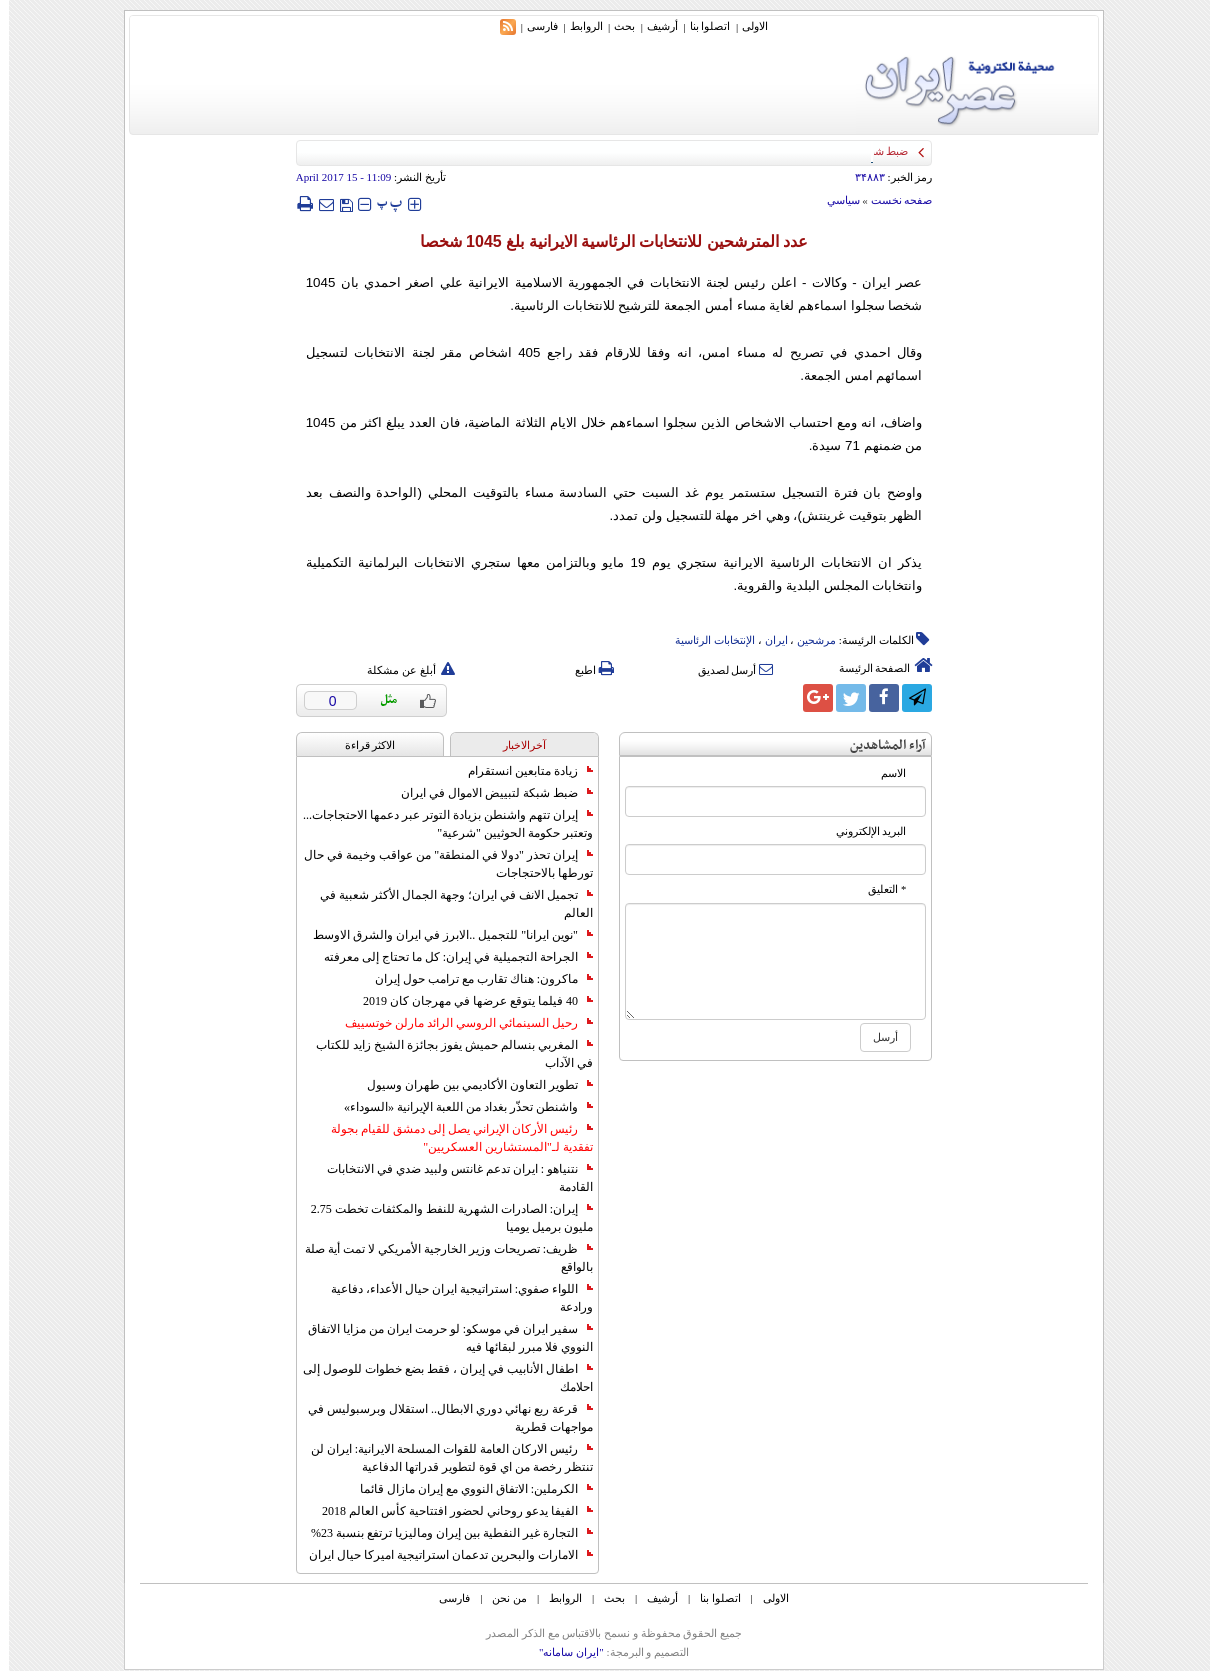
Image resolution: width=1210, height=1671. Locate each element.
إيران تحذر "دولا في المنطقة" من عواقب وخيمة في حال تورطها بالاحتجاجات (439, 864)
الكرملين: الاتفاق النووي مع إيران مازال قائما (467, 1489)
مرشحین (807, 640)
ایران (767, 640)
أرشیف (653, 26)
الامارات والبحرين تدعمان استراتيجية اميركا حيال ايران (442, 1555)
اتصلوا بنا (701, 26)
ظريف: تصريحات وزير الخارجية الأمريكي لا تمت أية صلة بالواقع (440, 1258)
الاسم (884, 773)
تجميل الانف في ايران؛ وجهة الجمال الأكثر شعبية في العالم (447, 904)
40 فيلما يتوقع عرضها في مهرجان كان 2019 (469, 1001)
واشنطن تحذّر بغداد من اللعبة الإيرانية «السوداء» (459, 1107)
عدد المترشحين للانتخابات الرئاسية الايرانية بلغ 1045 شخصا (605, 241)
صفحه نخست (893, 200)
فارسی (533, 26)
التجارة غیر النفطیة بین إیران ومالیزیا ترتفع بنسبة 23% (443, 1533)
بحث (615, 26)
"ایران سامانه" (562, 1652)
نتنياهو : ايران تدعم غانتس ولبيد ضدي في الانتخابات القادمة (451, 1178)
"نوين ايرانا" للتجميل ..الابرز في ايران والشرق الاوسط (444, 935)
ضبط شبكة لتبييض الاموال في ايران (488, 793)
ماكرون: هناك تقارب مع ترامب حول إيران (475, 979)
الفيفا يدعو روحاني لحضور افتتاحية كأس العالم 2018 (448, 1511)
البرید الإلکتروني (862, 831)
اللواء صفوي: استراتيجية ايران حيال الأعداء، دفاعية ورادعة (453, 1298)
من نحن (500, 1598)
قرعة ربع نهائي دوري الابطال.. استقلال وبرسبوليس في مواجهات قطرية (441, 1418)
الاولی (746, 26)
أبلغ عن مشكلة (402, 670)
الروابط (577, 26)
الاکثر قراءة (361, 745)
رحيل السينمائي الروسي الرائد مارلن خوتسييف (460, 1023)
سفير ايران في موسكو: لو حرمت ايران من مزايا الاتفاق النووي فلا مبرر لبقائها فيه (441, 1338)
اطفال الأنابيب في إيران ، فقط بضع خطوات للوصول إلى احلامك (439, 1378)
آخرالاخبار (515, 745)
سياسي (834, 200)
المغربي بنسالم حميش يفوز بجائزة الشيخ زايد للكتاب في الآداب (445, 1054)
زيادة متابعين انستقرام (521, 771)
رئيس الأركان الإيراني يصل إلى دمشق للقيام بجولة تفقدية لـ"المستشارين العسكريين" (453, 1138)
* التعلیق (878, 889)
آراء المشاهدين (879, 745)
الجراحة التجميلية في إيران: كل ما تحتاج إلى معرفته (449, 957)
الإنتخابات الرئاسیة (706, 640)
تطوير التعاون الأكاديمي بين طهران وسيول (471, 1085)
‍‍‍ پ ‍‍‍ (381, 203)
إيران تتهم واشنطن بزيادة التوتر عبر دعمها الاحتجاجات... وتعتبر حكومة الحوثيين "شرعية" (439, 824)
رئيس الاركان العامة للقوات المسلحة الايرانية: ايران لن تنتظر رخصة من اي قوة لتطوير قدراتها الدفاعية (443, 1458)
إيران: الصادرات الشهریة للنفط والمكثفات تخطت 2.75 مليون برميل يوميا (443, 1218)
